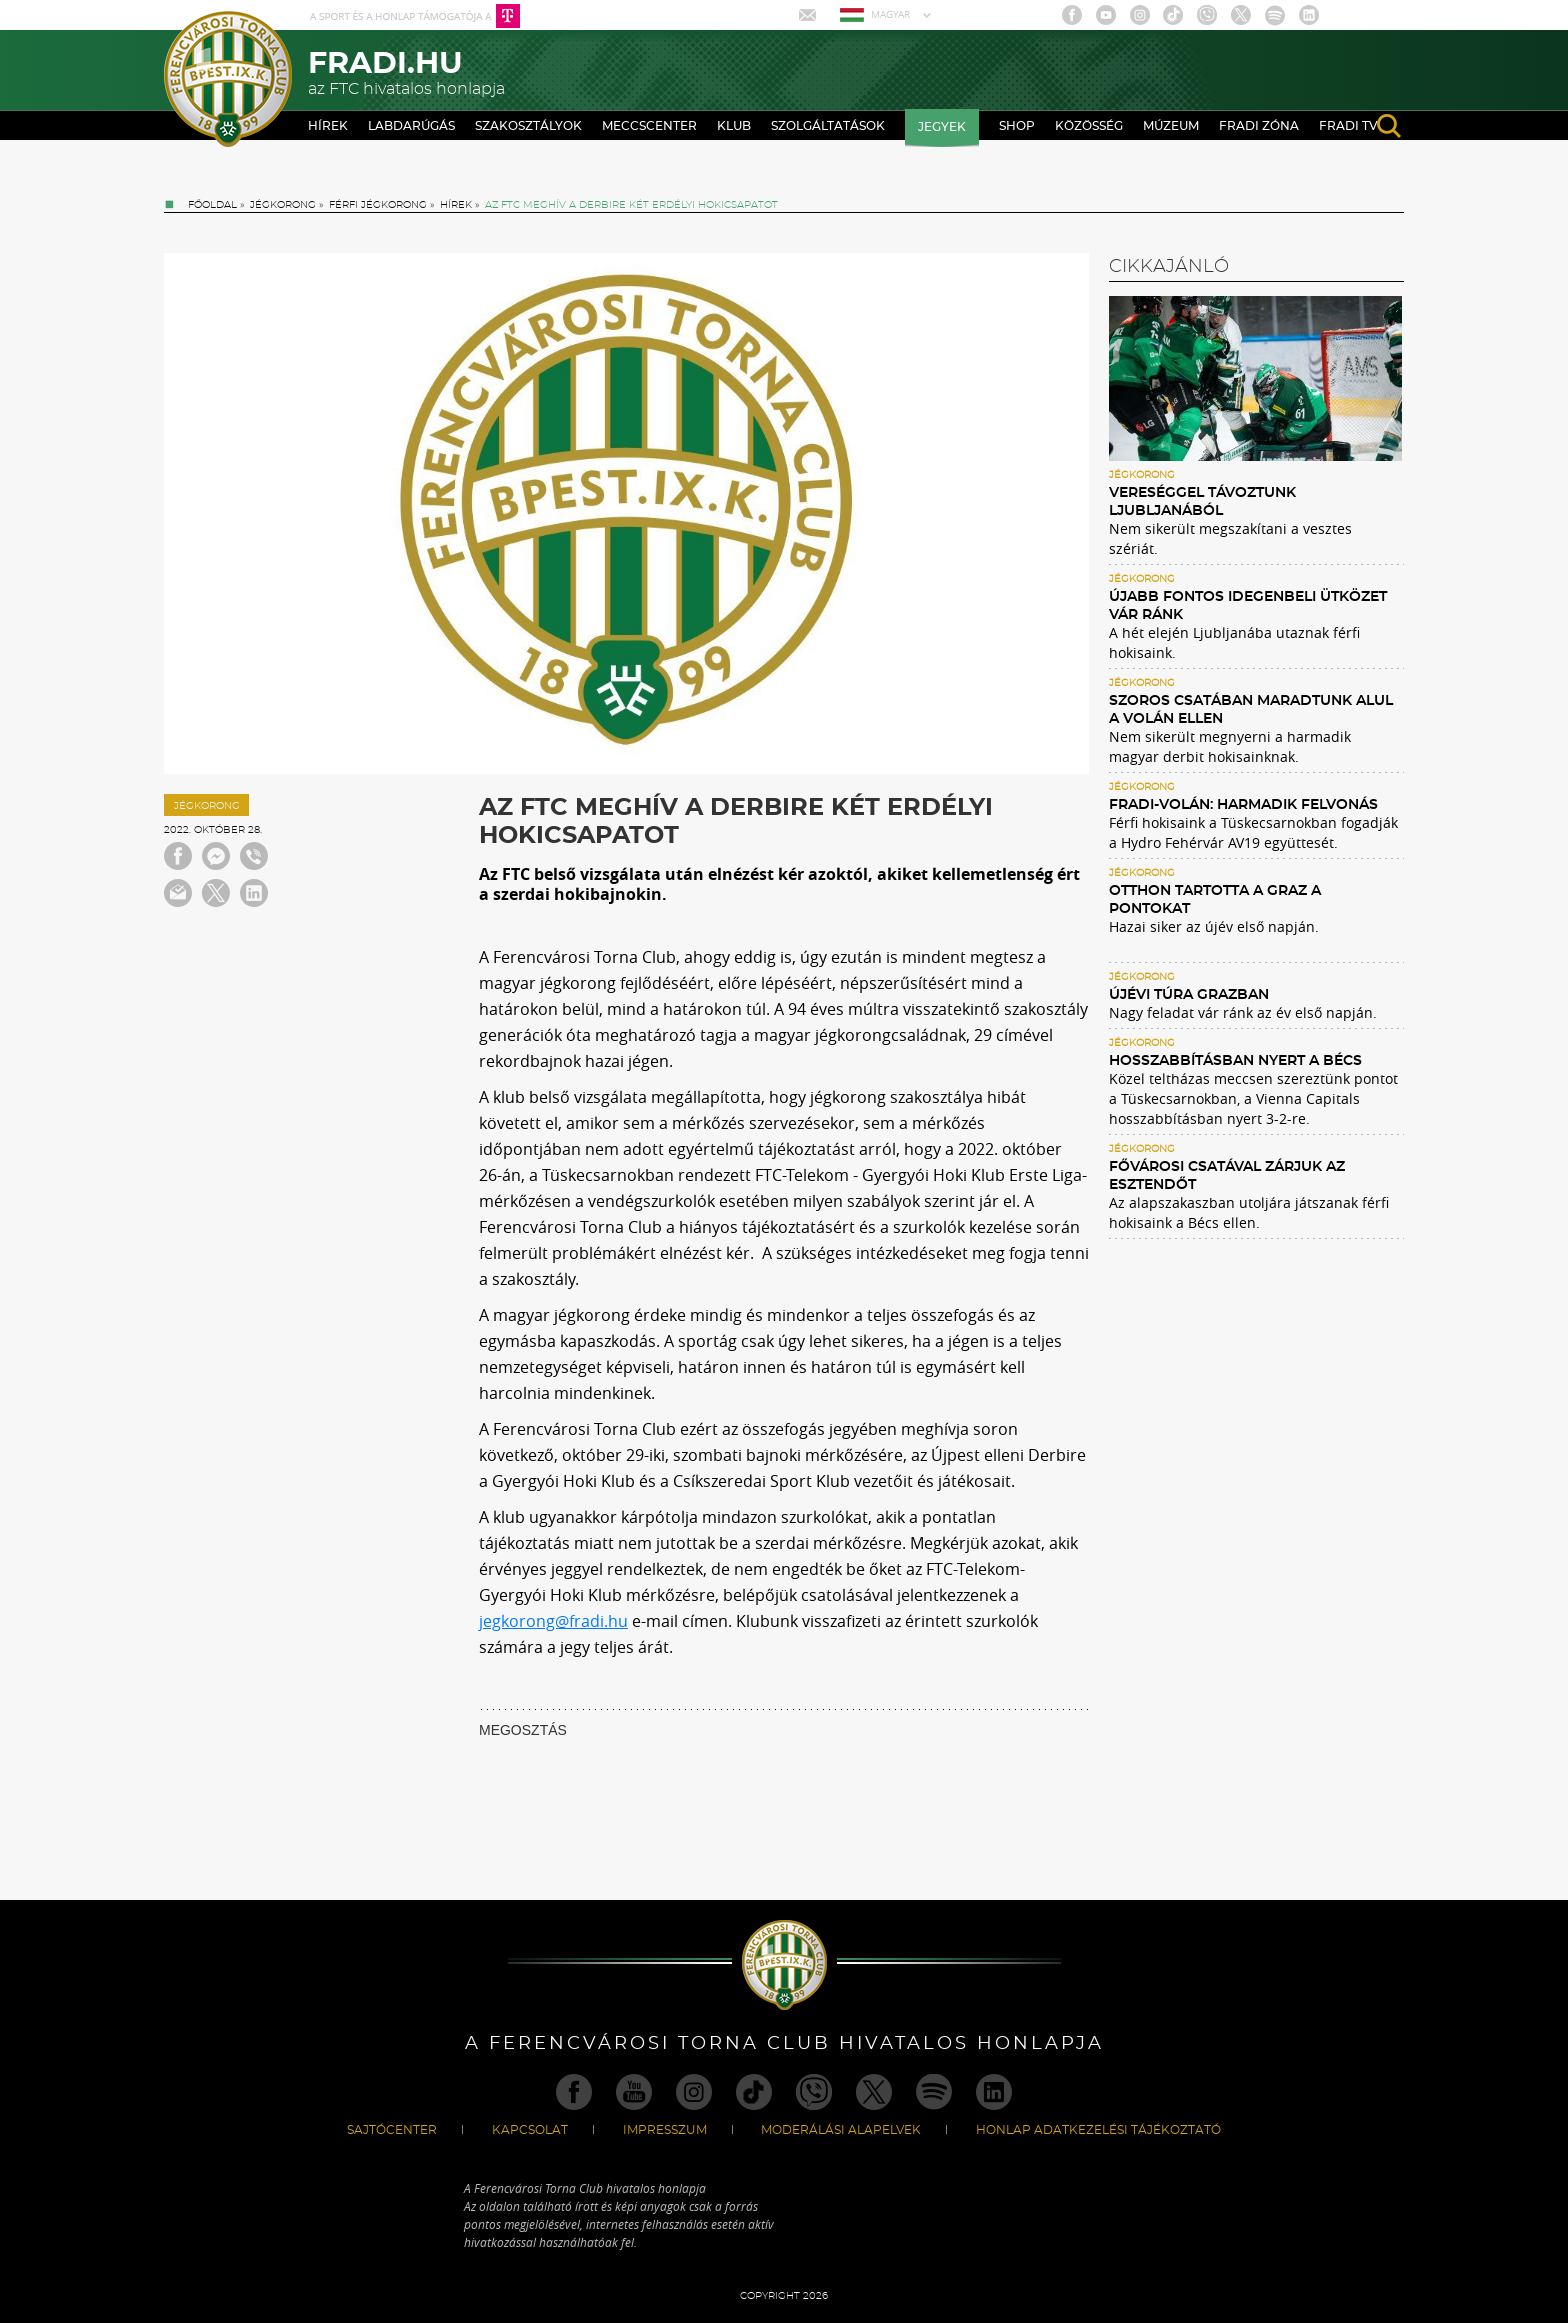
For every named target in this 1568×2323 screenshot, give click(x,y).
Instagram (1140, 15)
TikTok (1173, 15)
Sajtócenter (392, 2130)
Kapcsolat (530, 2130)
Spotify (1275, 15)
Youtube (1106, 15)
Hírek (328, 126)
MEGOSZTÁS (523, 1730)
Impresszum (665, 2130)
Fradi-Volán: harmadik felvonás (1243, 805)
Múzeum (1171, 126)
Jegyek (942, 127)
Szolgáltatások (828, 126)
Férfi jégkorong (378, 205)
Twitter (1241, 15)
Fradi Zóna (1259, 126)
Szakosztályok (528, 126)
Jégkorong (283, 205)
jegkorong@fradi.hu (553, 1621)
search (1389, 126)
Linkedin (1309, 15)
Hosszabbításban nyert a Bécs (1235, 1061)
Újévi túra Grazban (1189, 995)
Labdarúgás (411, 126)
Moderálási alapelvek (841, 2130)
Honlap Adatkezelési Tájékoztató (1098, 2130)
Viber (1207, 15)
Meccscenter (649, 126)
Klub (734, 126)
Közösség (1089, 126)
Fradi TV (1348, 126)
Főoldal (212, 205)
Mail (809, 15)
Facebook (1072, 15)
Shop (1017, 126)
